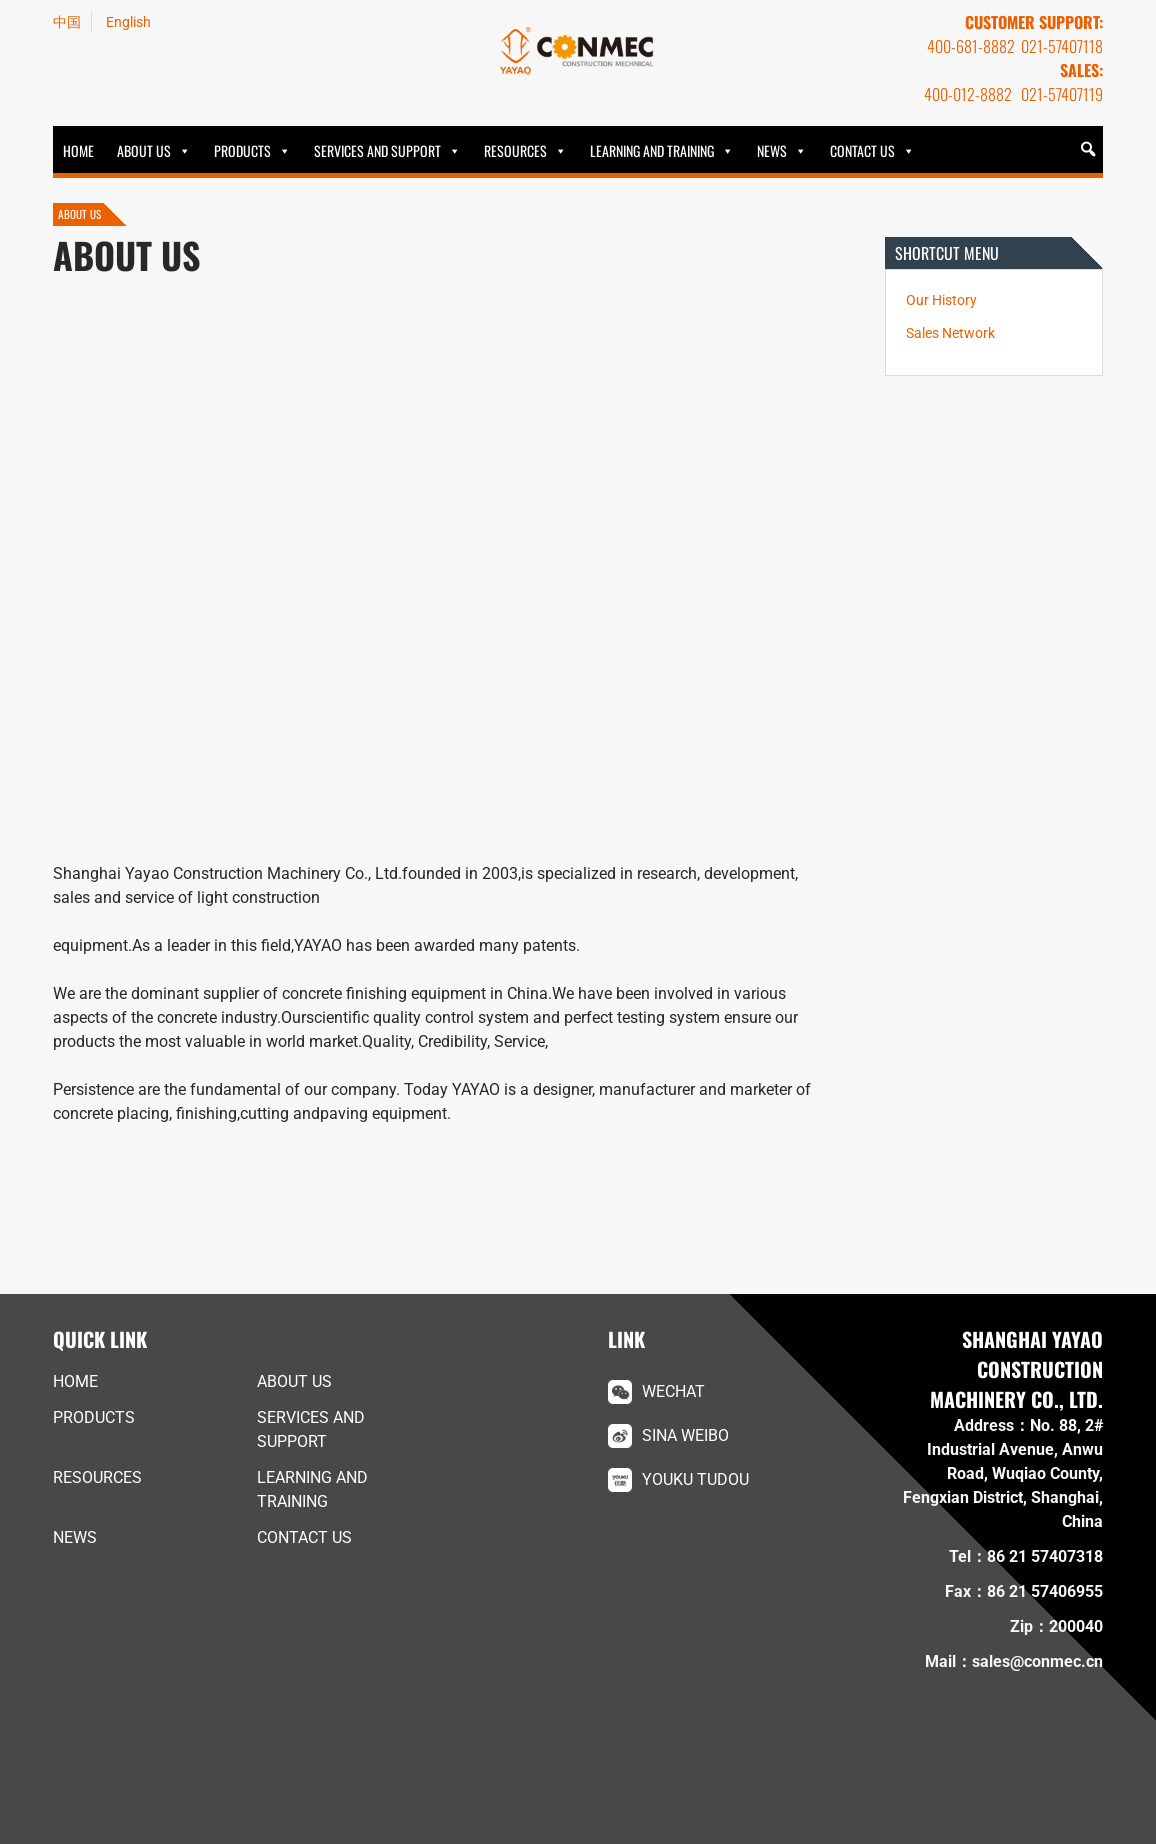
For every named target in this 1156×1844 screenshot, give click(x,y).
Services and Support (377, 150)
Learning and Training (652, 150)
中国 (67, 22)
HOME (78, 150)
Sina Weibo (685, 1435)
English (128, 22)
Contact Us (862, 150)
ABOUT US (144, 150)
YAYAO (578, 51)
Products (242, 150)
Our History (941, 300)
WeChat (673, 1391)
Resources (515, 150)
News (772, 150)
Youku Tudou (695, 1479)
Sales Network (950, 333)
